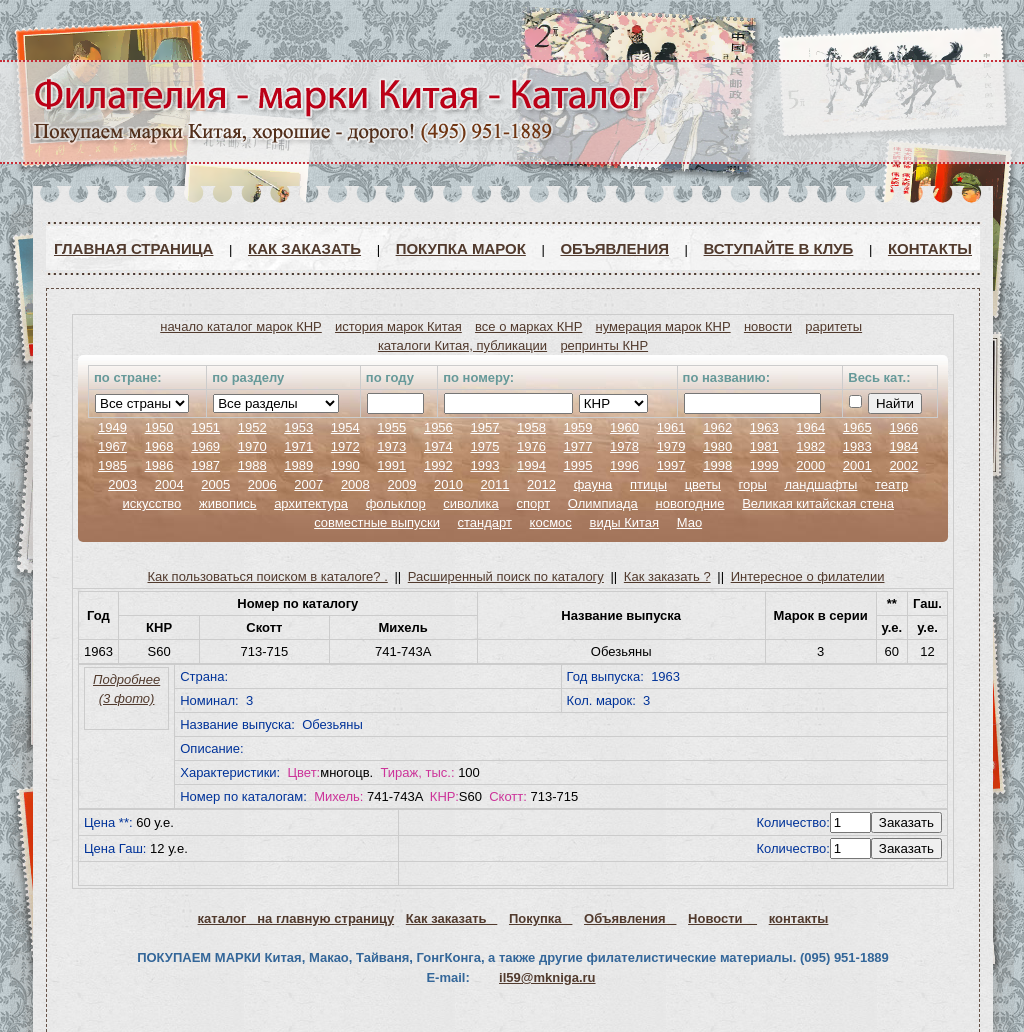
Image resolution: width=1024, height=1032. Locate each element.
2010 (448, 484)
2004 (169, 484)
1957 (484, 427)
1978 (624, 446)
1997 (671, 465)
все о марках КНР (528, 326)
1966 (903, 427)
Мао (689, 522)
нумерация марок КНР (663, 326)
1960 (624, 427)
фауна (593, 484)
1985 (112, 465)
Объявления (614, 248)
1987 (205, 465)
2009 (401, 484)
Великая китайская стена (818, 503)
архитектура (311, 503)
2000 (810, 465)
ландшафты (820, 484)
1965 (857, 427)
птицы (648, 484)
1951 (205, 427)
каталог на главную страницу (296, 918)
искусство (151, 503)
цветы (703, 484)
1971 (298, 446)
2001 (857, 465)
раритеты (833, 326)
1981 (764, 446)
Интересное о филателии (808, 576)
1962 (717, 427)
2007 (308, 484)
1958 (531, 427)
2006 (262, 484)
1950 (159, 427)
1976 (531, 446)
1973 (391, 446)
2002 (903, 465)
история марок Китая (398, 326)
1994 (531, 465)
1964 (810, 427)
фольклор (396, 503)
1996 (624, 465)
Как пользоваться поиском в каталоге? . (268, 576)
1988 (252, 465)
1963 (764, 427)
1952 (252, 427)
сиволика (471, 503)
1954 (345, 427)
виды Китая (624, 522)
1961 (671, 427)
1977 (578, 446)
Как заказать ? (667, 576)
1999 (764, 465)
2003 (122, 484)
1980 (717, 446)
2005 (215, 484)
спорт (533, 503)
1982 (810, 446)
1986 (159, 465)
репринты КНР (604, 345)
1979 (671, 446)
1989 (298, 465)
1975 (484, 446)
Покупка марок (461, 248)
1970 (252, 446)
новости (768, 326)
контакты (799, 918)
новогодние (689, 503)
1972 (345, 446)
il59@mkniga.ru (547, 977)
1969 (205, 446)
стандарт (485, 522)
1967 (112, 446)
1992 (438, 465)
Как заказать (304, 248)
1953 (298, 427)
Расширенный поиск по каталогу (506, 576)
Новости (722, 918)
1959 (578, 427)
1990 (345, 465)
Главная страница (133, 248)
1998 (717, 465)
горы (753, 484)
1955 (391, 427)
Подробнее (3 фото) (126, 689)
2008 (355, 484)
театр (891, 484)
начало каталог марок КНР (241, 326)
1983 (857, 446)
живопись (228, 503)
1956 (438, 427)
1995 (578, 465)
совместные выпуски (377, 522)
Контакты (930, 248)
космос (551, 522)
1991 (391, 465)
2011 (495, 484)
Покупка (540, 918)
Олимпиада (603, 503)
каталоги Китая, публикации (462, 345)
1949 (112, 427)
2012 (541, 484)
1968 (159, 446)
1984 (903, 446)
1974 (438, 446)
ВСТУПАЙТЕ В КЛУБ (779, 248)
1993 (484, 465)
